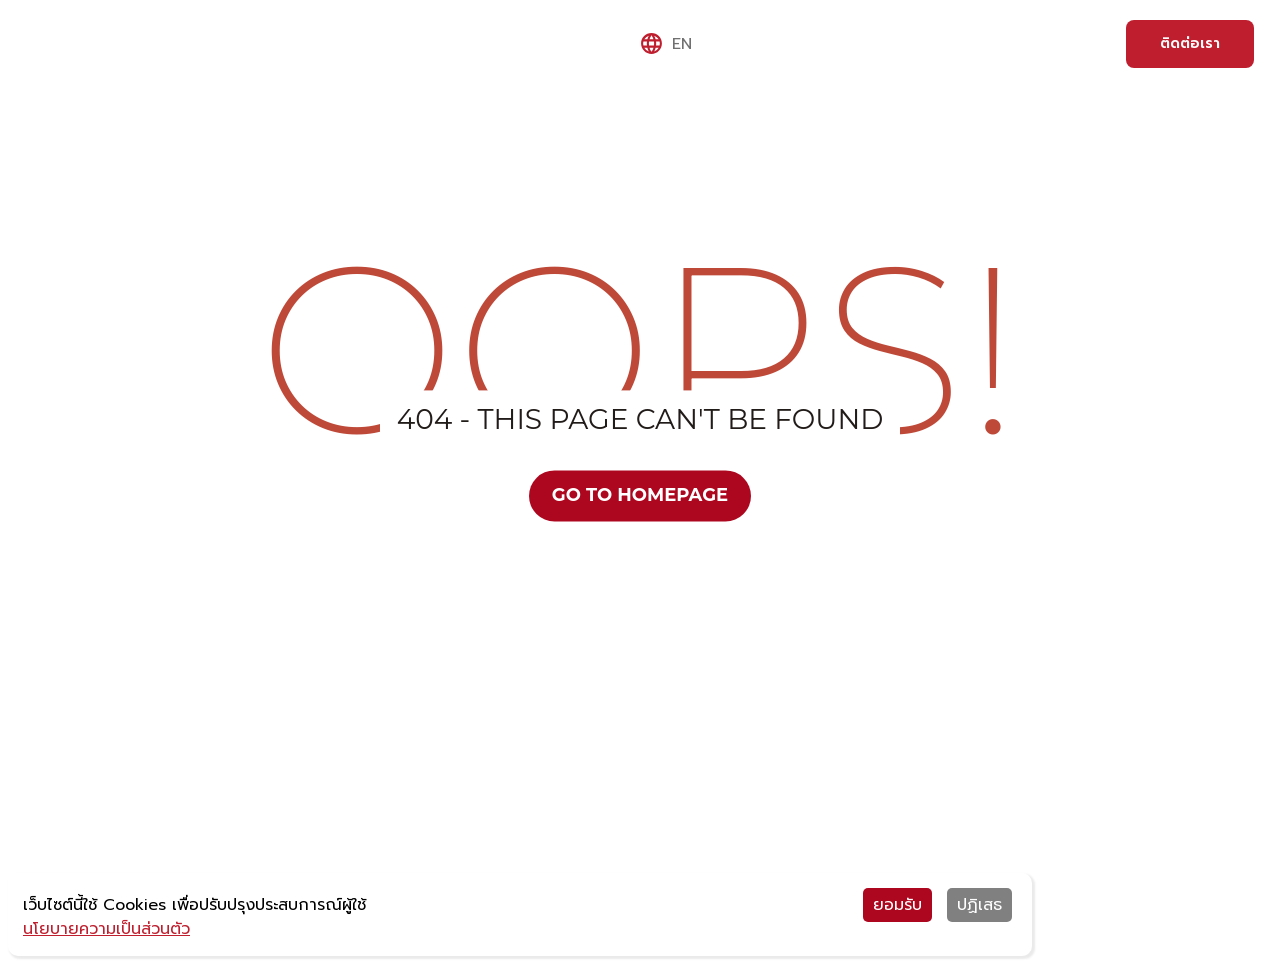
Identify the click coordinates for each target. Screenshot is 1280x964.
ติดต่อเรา (1190, 43)
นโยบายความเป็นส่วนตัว (106, 929)
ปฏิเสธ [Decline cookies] (979, 905)
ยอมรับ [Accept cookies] (897, 905)
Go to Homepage (640, 495)
